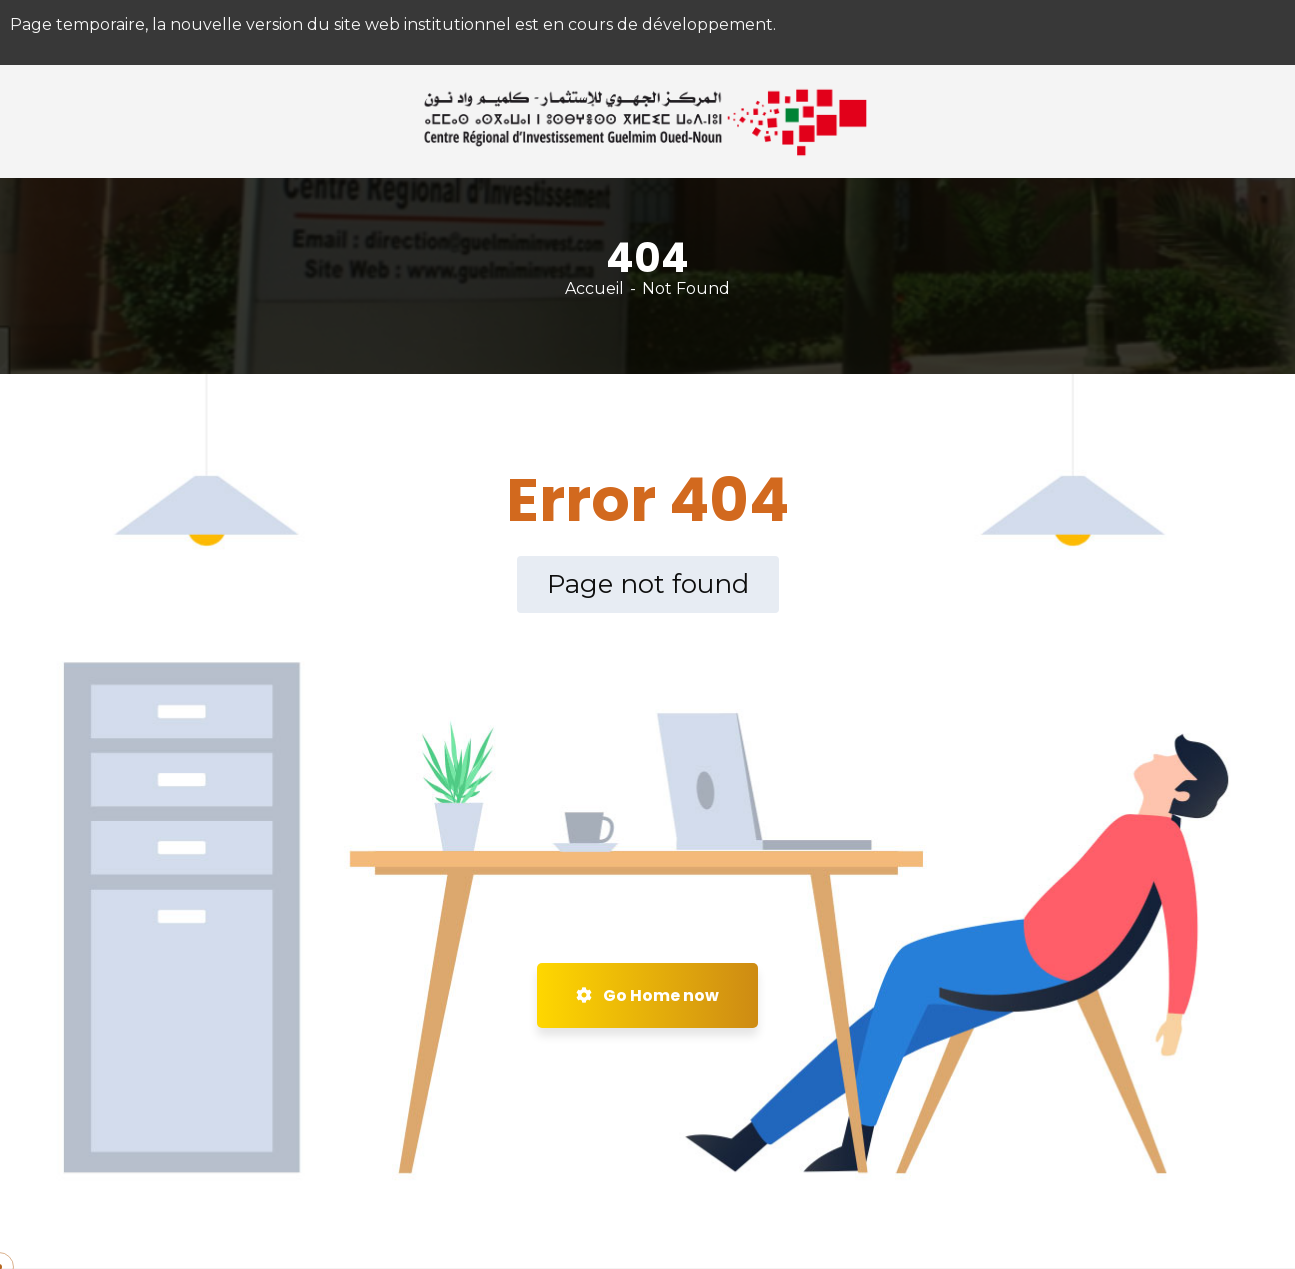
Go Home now (647, 995)
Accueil (594, 288)
